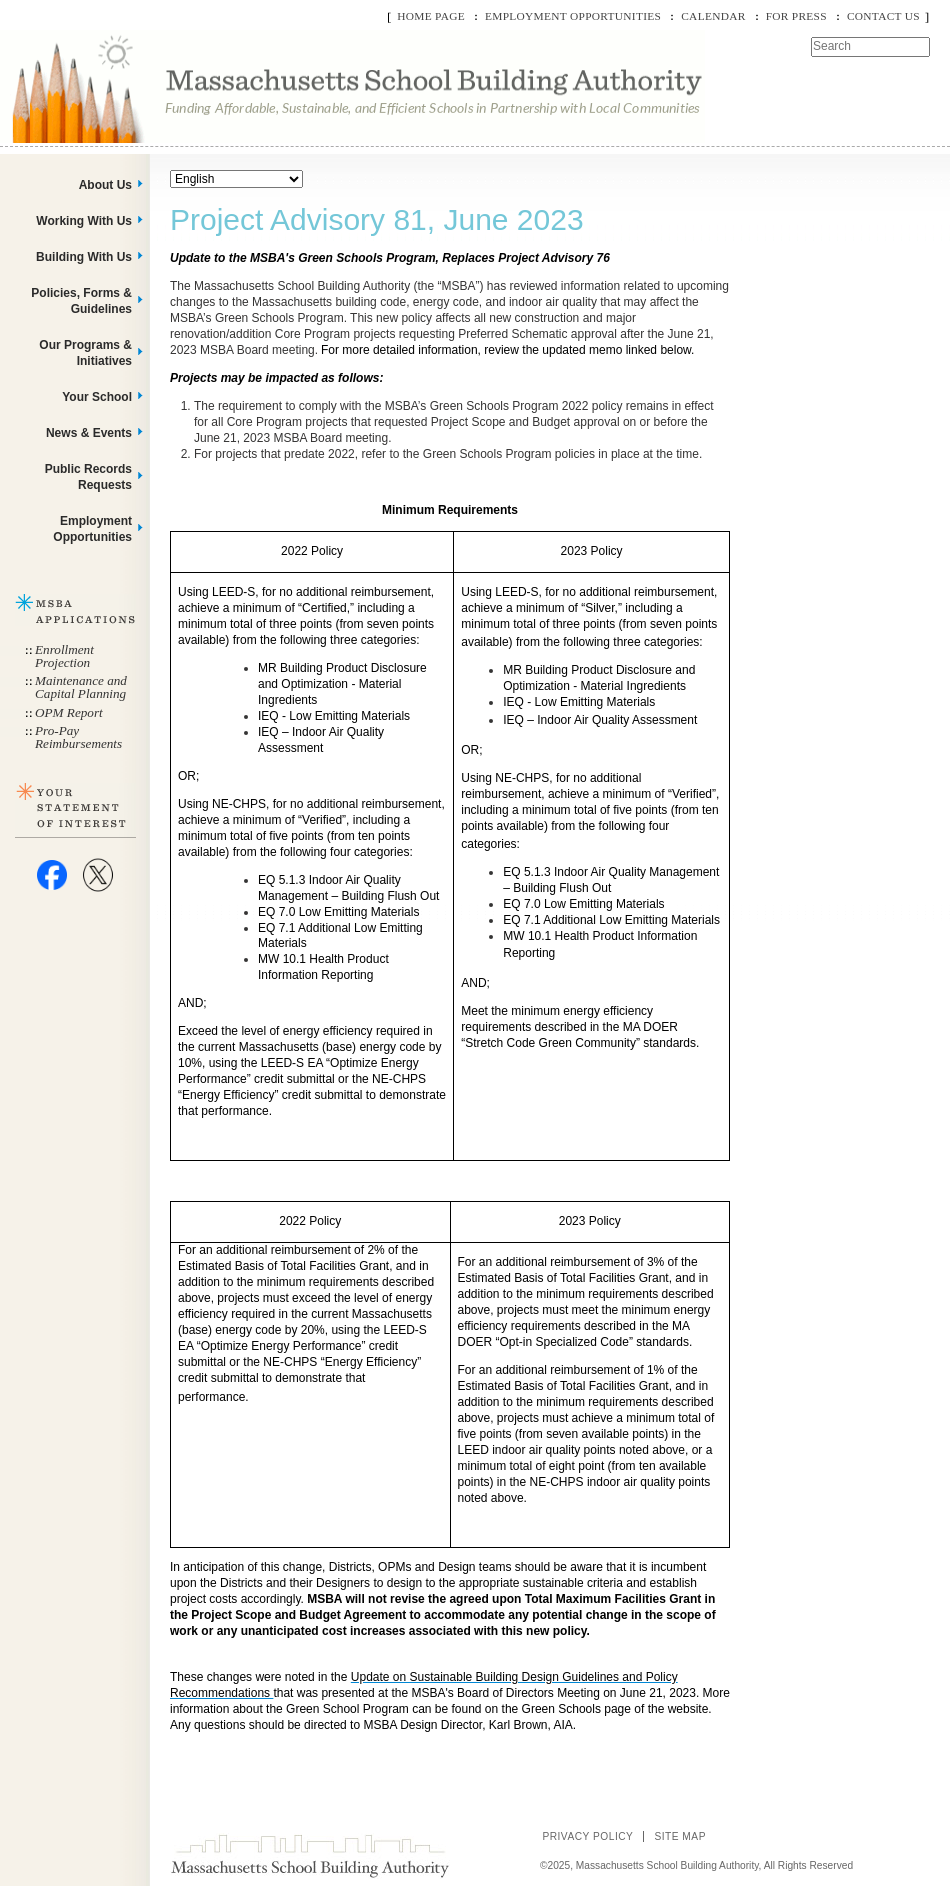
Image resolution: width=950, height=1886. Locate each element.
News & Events (89, 433)
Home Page (431, 16)
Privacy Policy (587, 1836)
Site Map (680, 1836)
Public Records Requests (88, 477)
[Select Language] (236, 179)
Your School (97, 397)
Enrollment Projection (64, 656)
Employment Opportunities (573, 16)
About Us (105, 185)
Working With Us (84, 221)
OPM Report (69, 712)
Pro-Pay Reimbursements (78, 737)
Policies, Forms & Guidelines (81, 301)
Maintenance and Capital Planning (81, 687)
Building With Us (84, 257)
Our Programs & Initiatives (85, 353)
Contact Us (883, 16)
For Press (796, 16)
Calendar (713, 16)
